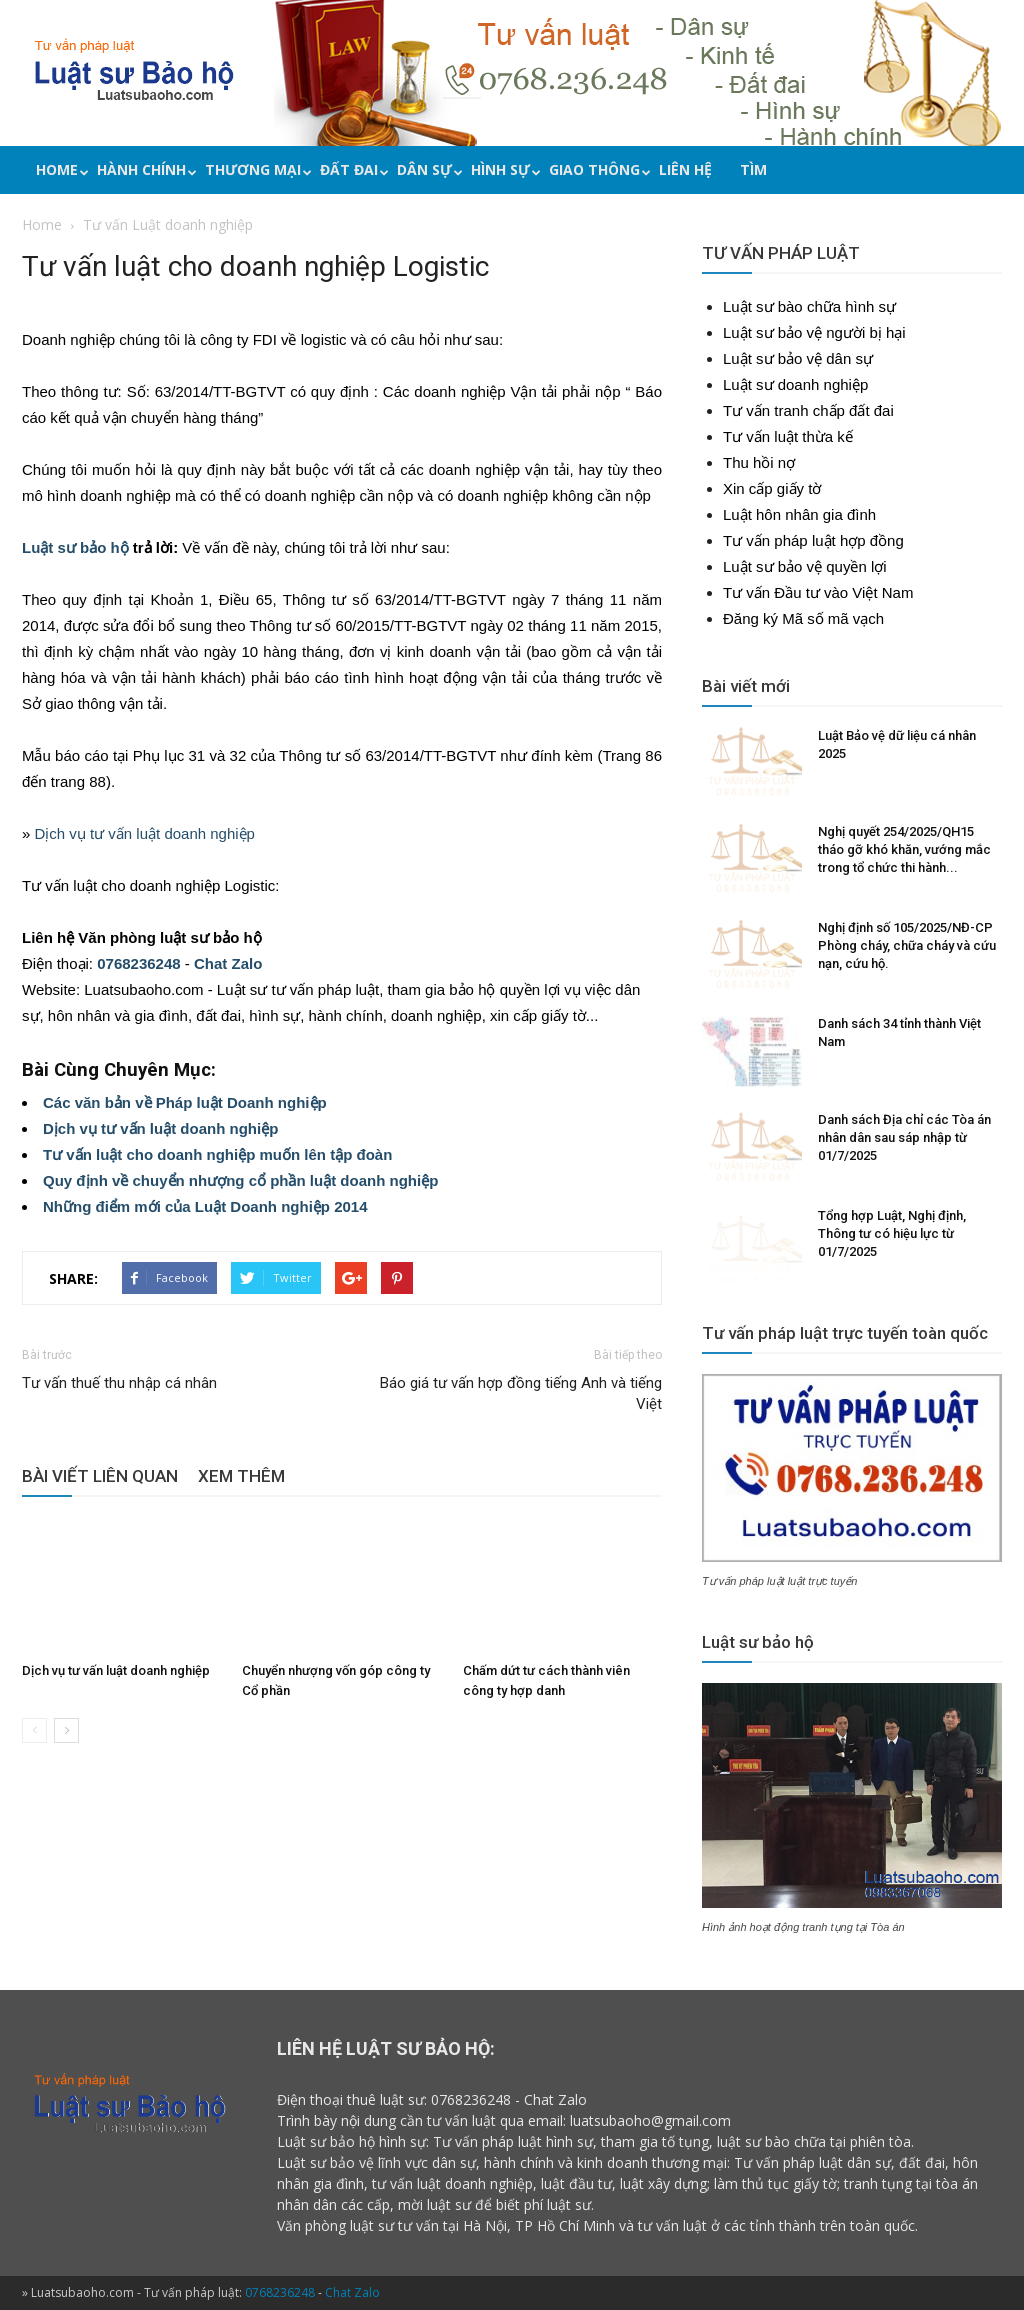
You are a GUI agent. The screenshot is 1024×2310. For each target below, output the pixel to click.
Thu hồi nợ (759, 462)
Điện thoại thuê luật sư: (352, 2099)
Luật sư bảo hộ (75, 547)
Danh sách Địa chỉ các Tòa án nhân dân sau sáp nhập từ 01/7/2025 (904, 1137)
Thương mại (255, 169)
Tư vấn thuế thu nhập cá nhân (119, 1383)
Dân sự (427, 169)
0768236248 (138, 963)
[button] (997, 172)
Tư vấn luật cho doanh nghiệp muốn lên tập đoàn (217, 1154)
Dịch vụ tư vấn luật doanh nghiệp (145, 833)
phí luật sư (557, 2204)
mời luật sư (434, 2204)
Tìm (753, 169)
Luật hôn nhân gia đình (799, 514)
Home (59, 169)
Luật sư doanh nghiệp (795, 384)
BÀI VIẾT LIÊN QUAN (100, 1476)
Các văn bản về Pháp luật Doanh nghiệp (185, 1102)
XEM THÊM (241, 1476)
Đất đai (351, 169)
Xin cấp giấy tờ (772, 488)
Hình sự (503, 169)
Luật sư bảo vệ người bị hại (814, 332)
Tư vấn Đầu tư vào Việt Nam (818, 592)
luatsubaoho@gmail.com (650, 2120)
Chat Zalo (228, 963)
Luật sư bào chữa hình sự (809, 306)
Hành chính (144, 169)
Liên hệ (685, 169)
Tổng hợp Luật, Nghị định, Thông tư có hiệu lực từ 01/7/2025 (892, 1233)
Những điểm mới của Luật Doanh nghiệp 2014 (205, 1206)
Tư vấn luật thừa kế (788, 436)
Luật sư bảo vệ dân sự (798, 358)
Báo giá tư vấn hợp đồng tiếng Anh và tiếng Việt (521, 1393)
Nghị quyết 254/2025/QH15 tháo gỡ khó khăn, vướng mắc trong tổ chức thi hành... (904, 849)
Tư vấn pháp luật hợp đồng (813, 540)
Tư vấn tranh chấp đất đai (808, 410)
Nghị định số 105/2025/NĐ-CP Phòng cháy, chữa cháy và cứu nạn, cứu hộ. (907, 945)
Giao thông (597, 169)
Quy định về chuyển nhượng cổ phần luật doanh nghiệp (240, 1180)
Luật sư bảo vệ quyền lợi (805, 566)
